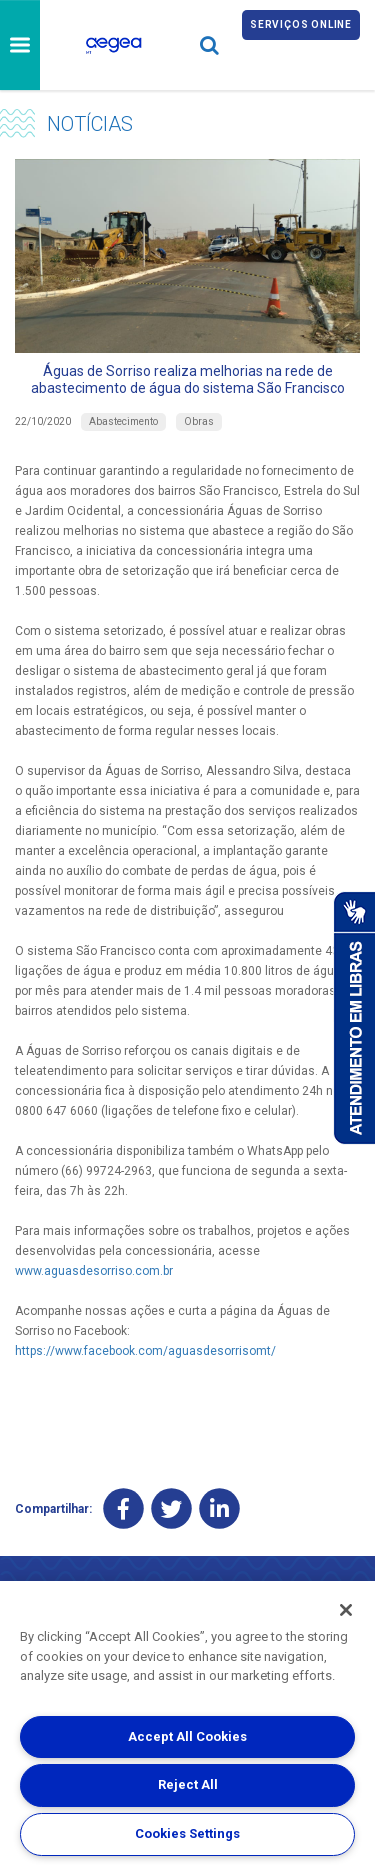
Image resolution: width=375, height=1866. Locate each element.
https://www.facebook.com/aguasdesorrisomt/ (145, 1351)
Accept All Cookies (187, 1736)
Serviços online (301, 24)
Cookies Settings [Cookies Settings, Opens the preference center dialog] (187, 1833)
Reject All (188, 1784)
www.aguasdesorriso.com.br (94, 1271)
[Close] (346, 1610)
